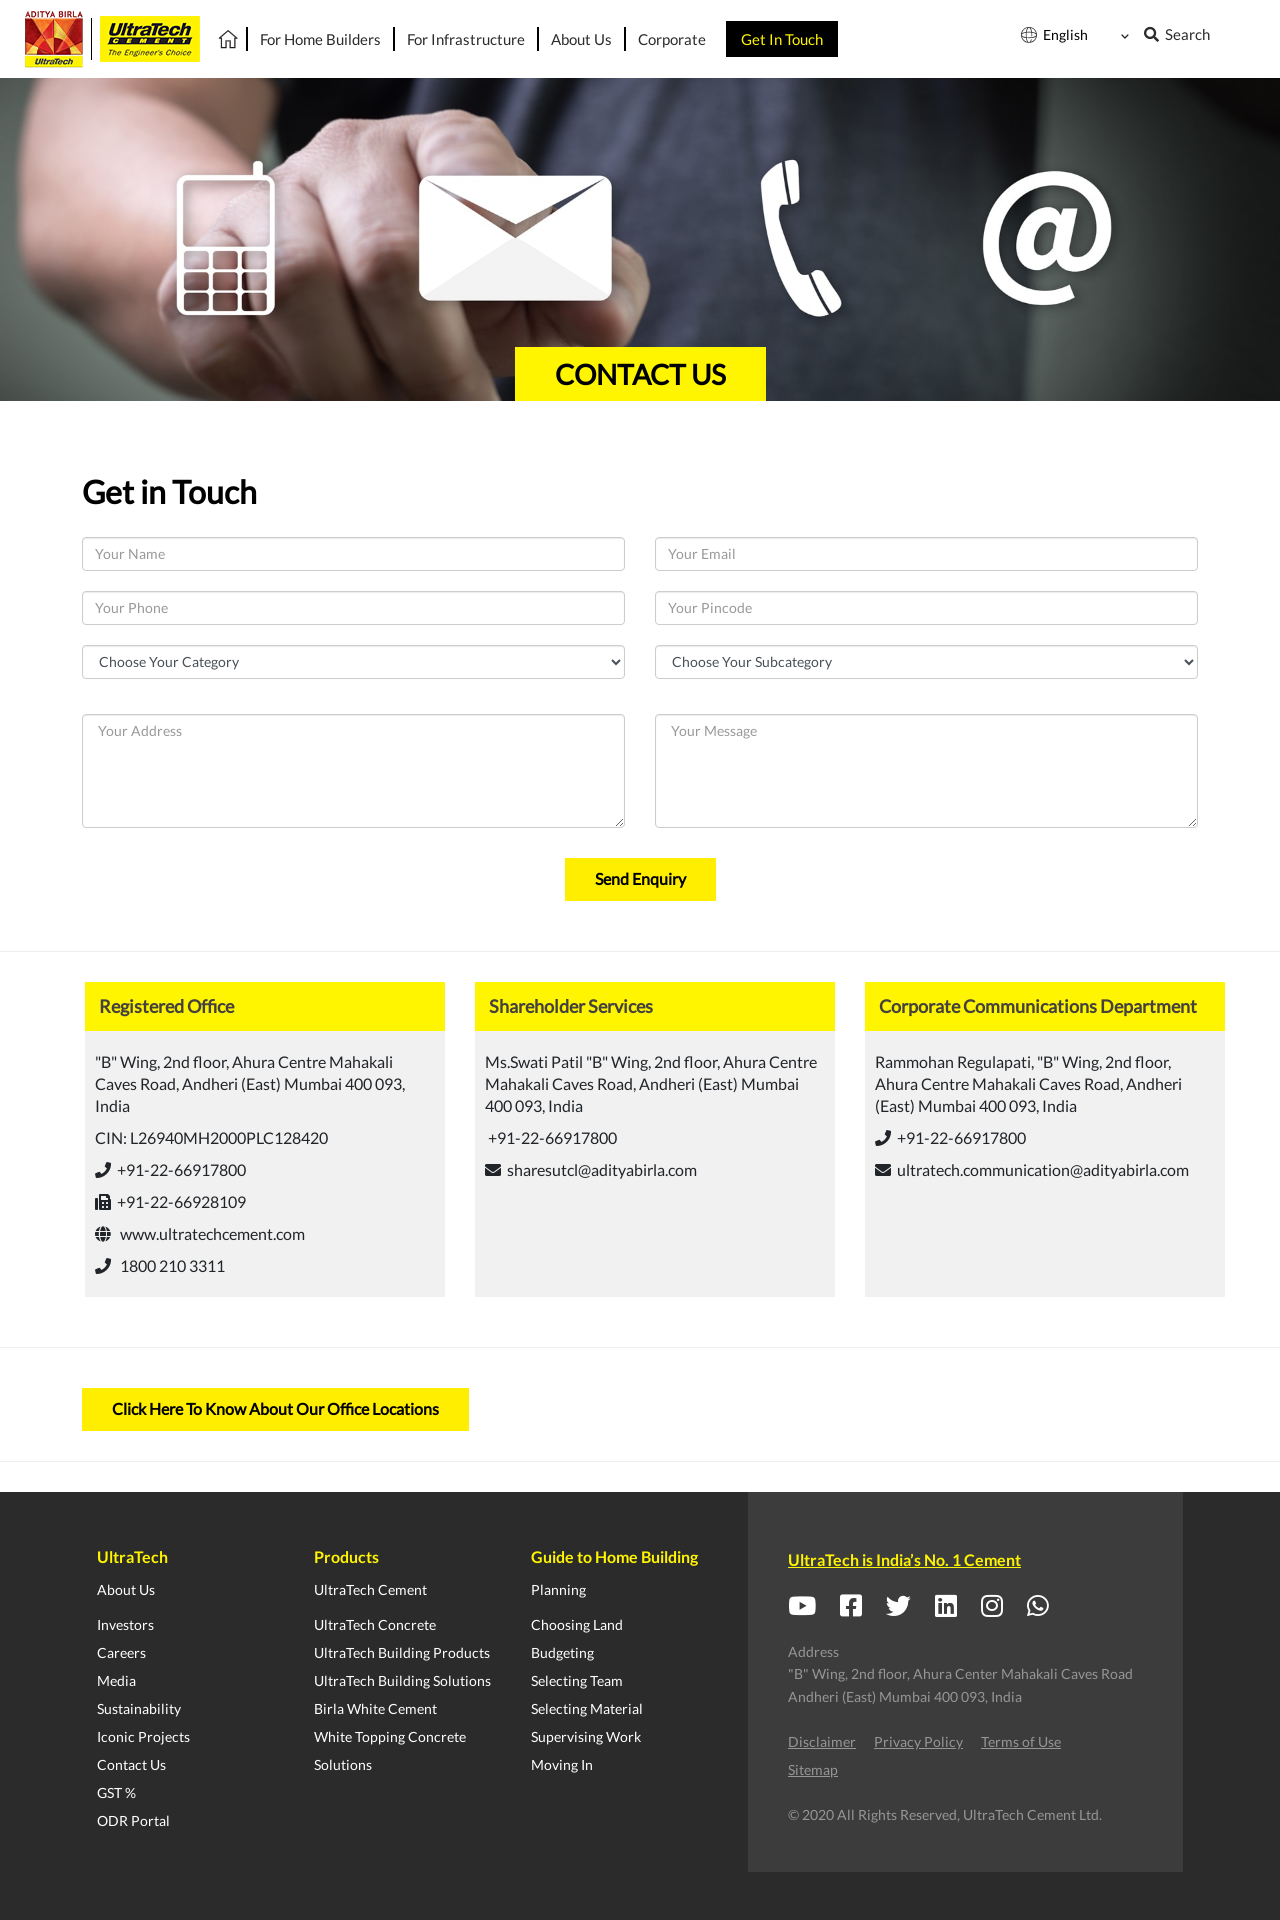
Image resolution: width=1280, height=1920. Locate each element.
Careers (121, 1652)
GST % (116, 1792)
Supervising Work (586, 1736)
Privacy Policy (918, 1741)
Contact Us (131, 1764)
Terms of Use (1021, 1741)
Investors (125, 1624)
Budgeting (562, 1652)
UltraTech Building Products (402, 1652)
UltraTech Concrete (375, 1624)
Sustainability (139, 1708)
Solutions (343, 1764)
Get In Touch (782, 39)
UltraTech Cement (370, 1589)
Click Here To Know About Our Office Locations (275, 1408)
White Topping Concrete (390, 1736)
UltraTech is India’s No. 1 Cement (904, 1559)
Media (116, 1680)
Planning (558, 1589)
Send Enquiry (640, 878)
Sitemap (813, 1769)
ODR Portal (133, 1820)
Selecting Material (587, 1708)
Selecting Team (577, 1680)
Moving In (562, 1764)
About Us (126, 1589)
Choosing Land (577, 1624)
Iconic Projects (143, 1736)
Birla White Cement (375, 1708)
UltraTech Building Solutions (402, 1680)
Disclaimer (822, 1741)
